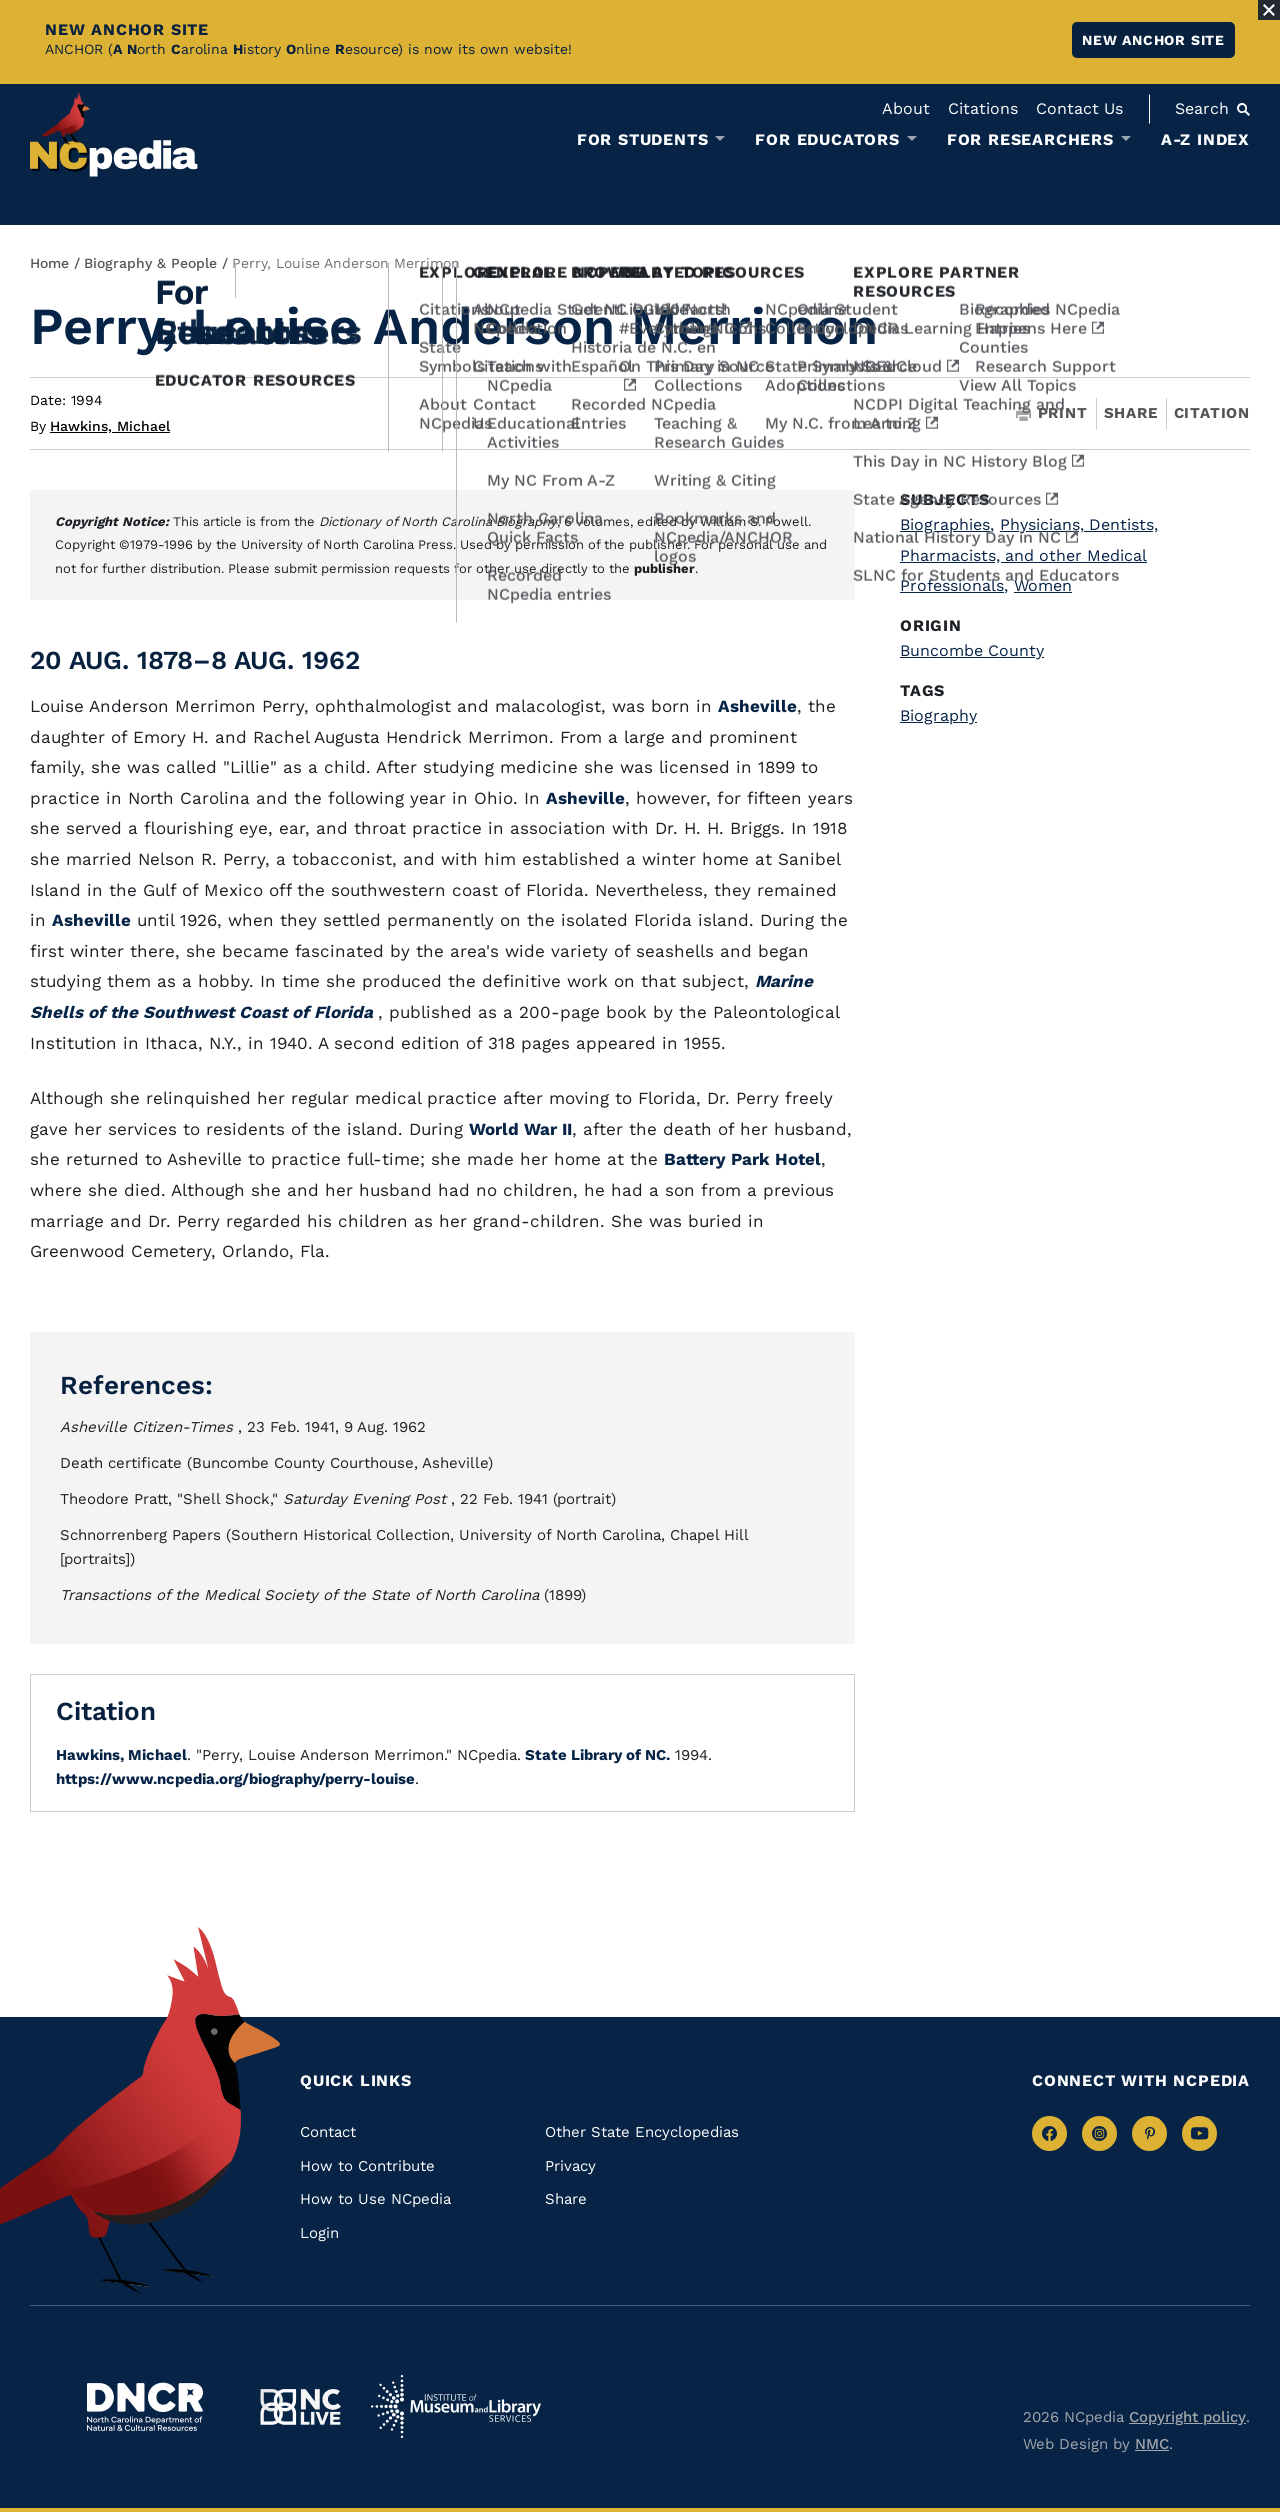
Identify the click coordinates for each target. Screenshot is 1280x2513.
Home (49, 263)
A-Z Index (1205, 139)
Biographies (947, 524)
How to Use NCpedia (375, 2199)
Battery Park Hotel (742, 1159)
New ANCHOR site (1153, 40)
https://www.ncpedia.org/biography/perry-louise (235, 1779)
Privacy (570, 2166)
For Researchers (1030, 140)
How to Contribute (367, 2166)
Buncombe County (972, 650)
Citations (983, 108)
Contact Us (1079, 108)
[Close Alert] (1269, 10)
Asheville (757, 706)
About (906, 108)
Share (1131, 413)
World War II (520, 1129)
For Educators (827, 140)
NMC (1152, 2444)
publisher (664, 568)
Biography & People (150, 263)
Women (1043, 585)
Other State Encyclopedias (642, 2132)
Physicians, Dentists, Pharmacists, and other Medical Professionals (1029, 555)
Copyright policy (1187, 2417)
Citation (1212, 413)
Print (1052, 413)
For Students (643, 140)
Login (319, 2233)
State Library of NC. (595, 1755)
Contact (328, 2132)
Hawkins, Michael (110, 426)
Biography (938, 715)
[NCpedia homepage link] (114, 134)
